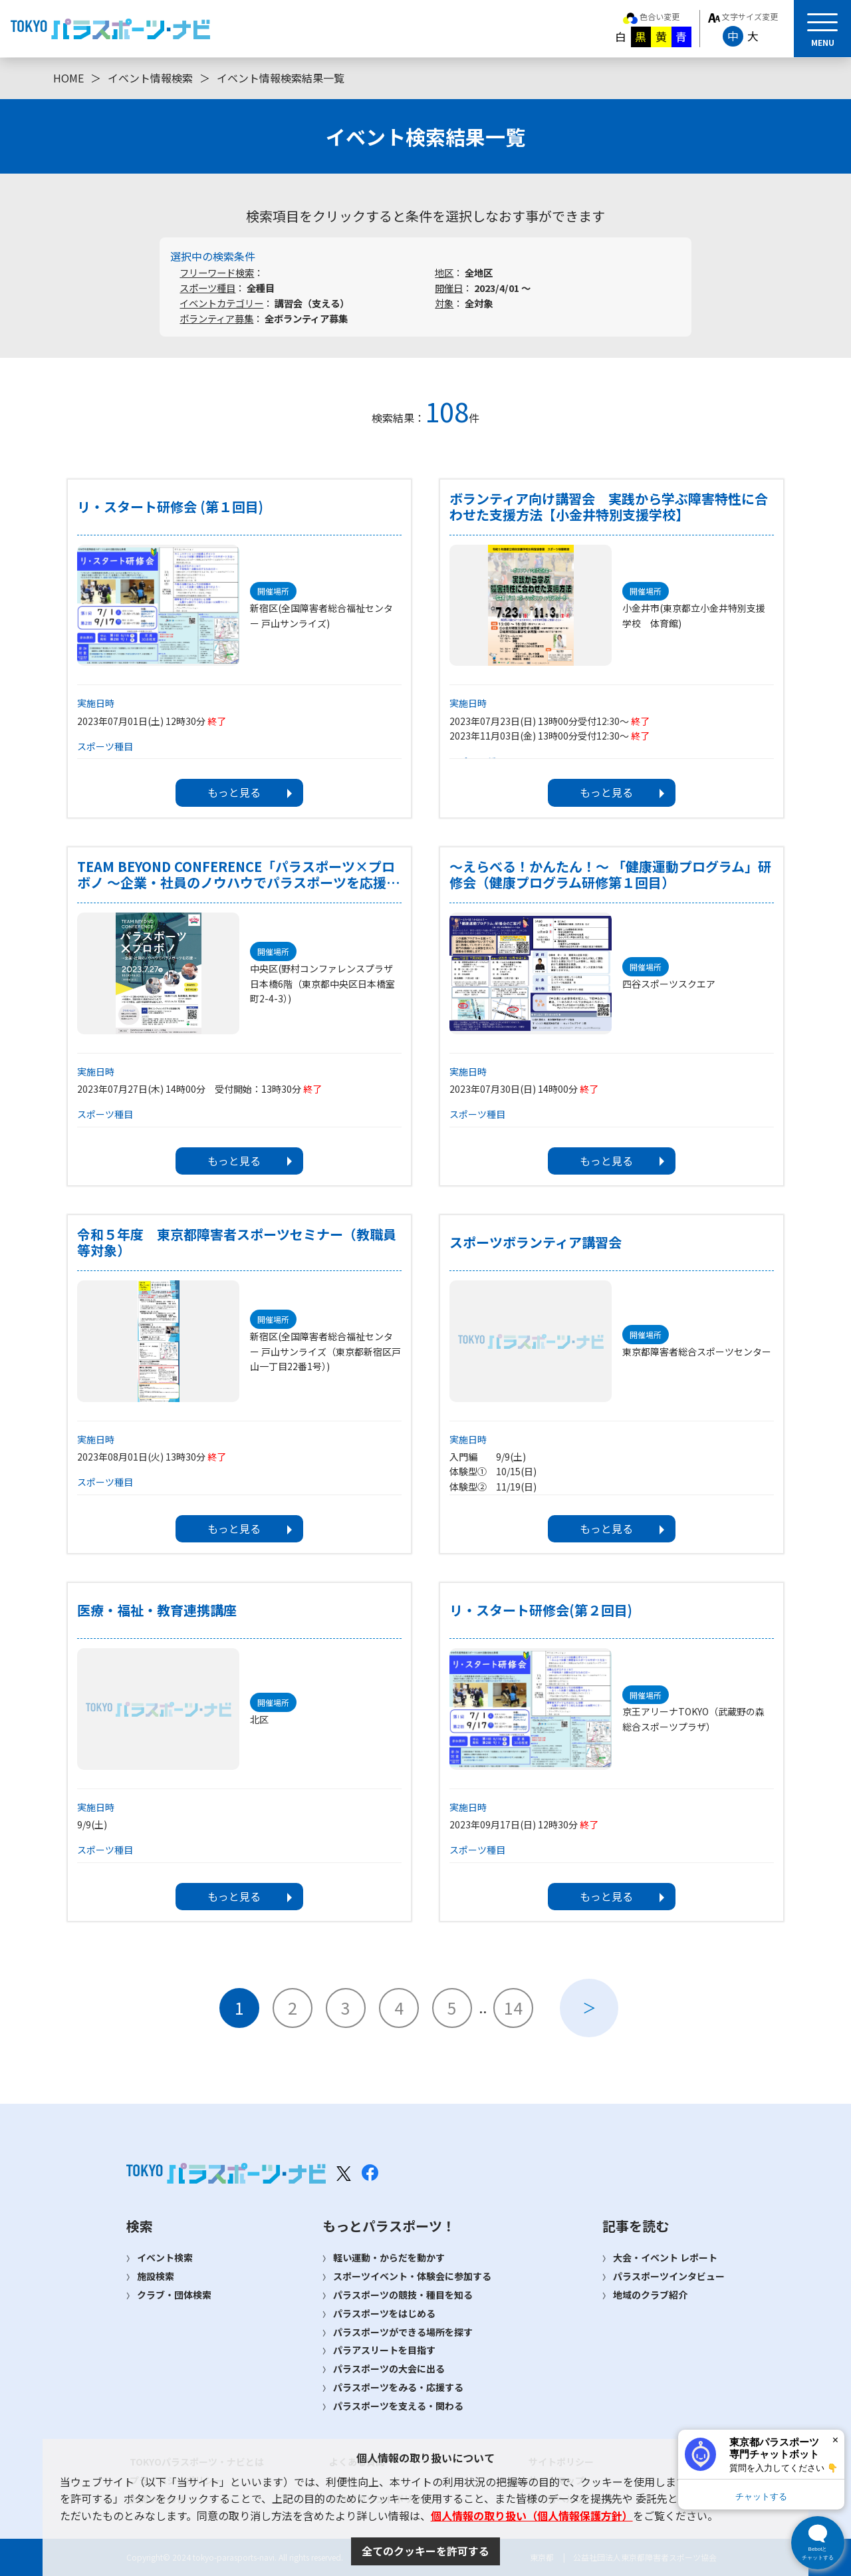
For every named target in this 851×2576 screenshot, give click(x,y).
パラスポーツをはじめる (384, 2313)
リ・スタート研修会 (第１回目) (170, 507)
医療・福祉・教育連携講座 (157, 1610)
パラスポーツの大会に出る (389, 2368)
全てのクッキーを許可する (425, 2551)
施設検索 (155, 2276)
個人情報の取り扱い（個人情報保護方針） (532, 2515)
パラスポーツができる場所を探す (403, 2332)
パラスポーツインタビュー (669, 2276)
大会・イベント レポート (665, 2257)
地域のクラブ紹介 (650, 2294)
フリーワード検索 (217, 272)
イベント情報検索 (150, 78)
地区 (444, 272)
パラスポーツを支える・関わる (398, 2405)
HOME (68, 78)
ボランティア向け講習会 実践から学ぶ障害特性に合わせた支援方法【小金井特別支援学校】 (608, 507)
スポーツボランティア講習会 (535, 1242)
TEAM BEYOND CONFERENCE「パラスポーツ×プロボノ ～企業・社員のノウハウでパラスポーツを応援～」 (236, 875)
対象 (444, 303)
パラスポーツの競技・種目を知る (403, 2294)
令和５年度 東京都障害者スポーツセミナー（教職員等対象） (236, 1242)
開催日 (449, 288)
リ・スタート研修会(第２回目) (540, 1610)
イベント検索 (165, 2257)
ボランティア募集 (216, 318)
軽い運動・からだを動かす (389, 2257)
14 (513, 2007)
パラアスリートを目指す (384, 2350)
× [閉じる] (835, 2440)
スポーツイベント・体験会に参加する (412, 2276)
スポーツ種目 (207, 288)
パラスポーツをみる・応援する (398, 2387)
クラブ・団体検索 (174, 2294)
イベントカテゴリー (221, 303)
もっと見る (234, 792)
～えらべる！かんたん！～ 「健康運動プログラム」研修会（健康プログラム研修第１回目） (610, 875)
